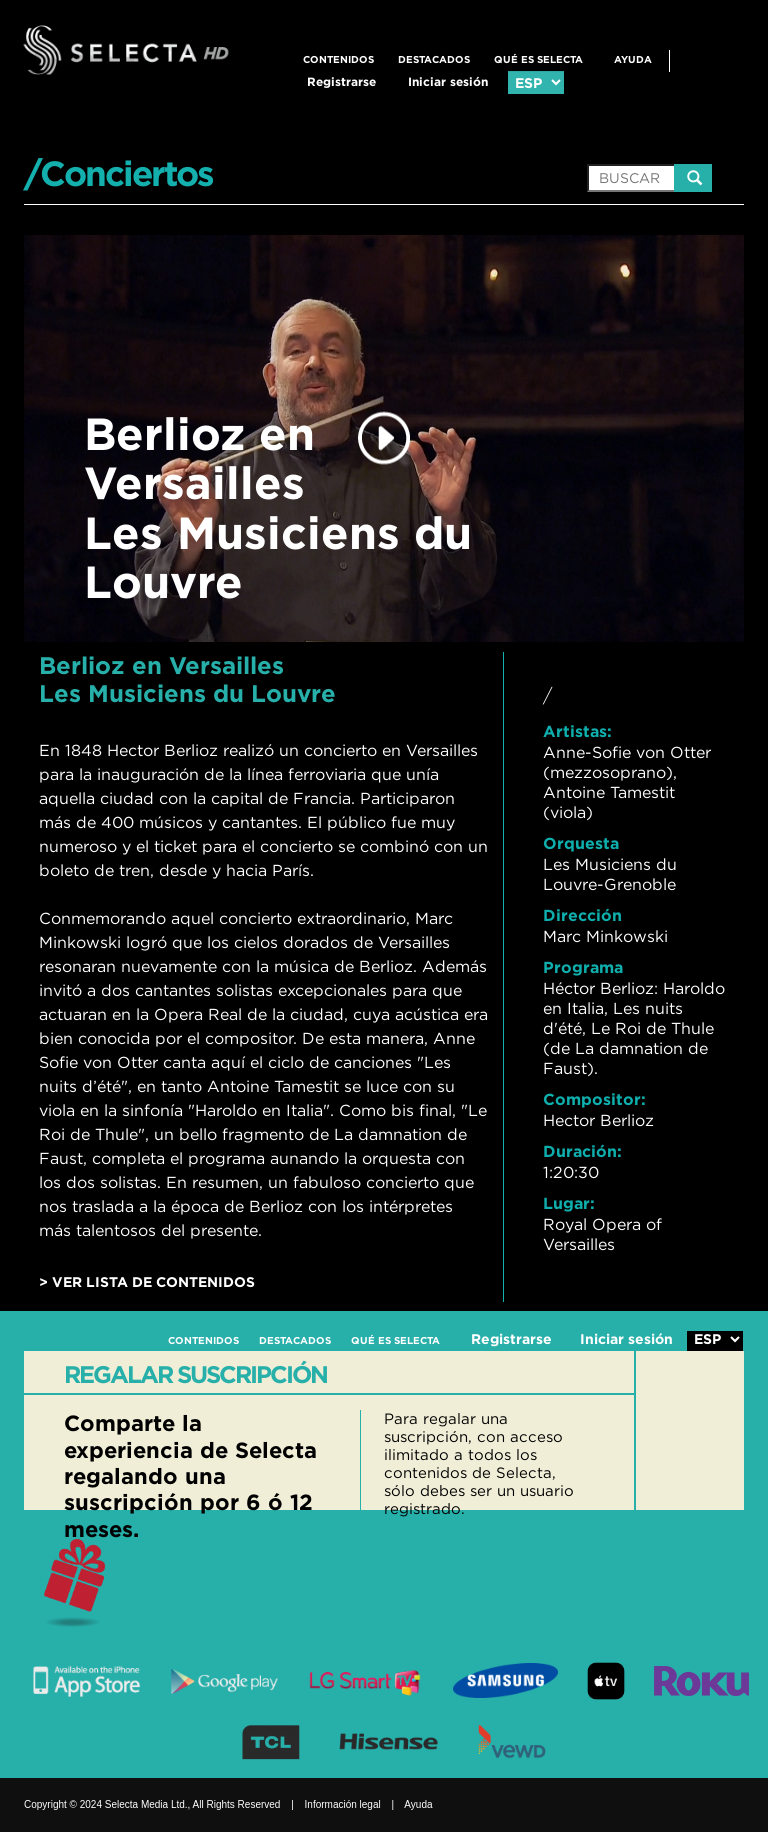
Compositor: (594, 1099)
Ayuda (633, 59)
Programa (583, 967)
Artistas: (577, 731)
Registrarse (341, 81)
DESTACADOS (434, 59)
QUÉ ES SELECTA (538, 59)
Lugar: (569, 1203)
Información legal (343, 1804)
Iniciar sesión (448, 81)
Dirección (582, 915)
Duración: (582, 1151)
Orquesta (581, 843)
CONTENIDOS (338, 59)
